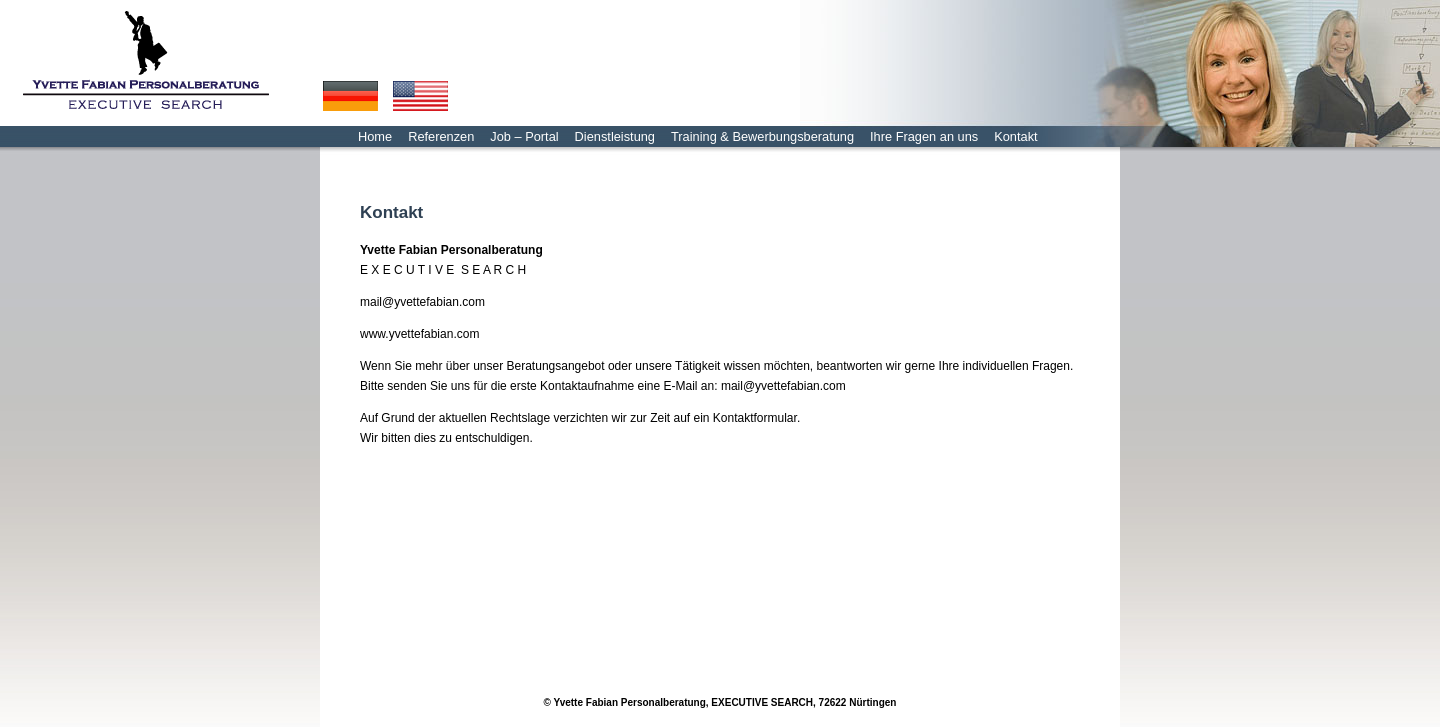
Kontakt (1015, 136)
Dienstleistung (615, 136)
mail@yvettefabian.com (422, 302)
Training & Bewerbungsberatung (762, 136)
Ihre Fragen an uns (924, 136)
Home (375, 136)
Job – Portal (524, 136)
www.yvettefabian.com (419, 334)
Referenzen (441, 136)
